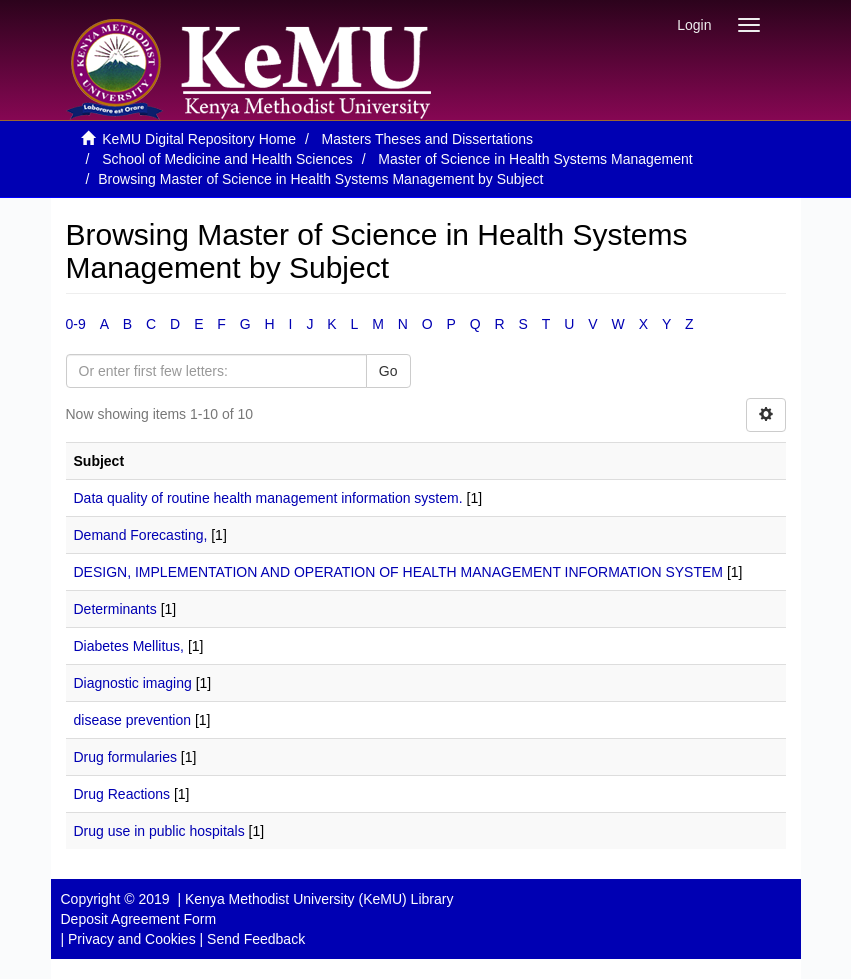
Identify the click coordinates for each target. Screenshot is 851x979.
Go (388, 371)
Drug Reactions (122, 794)
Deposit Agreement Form (139, 919)
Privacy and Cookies (132, 939)
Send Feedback (256, 939)
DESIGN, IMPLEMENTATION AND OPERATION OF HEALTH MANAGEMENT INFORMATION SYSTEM (399, 572)
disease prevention (133, 720)
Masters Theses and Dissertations (427, 139)
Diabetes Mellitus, (129, 646)
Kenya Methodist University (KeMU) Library (319, 899)
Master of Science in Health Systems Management (535, 159)
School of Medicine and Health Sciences (227, 159)
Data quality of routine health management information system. (268, 498)
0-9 (76, 324)
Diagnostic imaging (133, 683)
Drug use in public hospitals (159, 831)
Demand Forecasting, (141, 535)
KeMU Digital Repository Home (199, 139)
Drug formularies (125, 757)
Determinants (115, 609)
